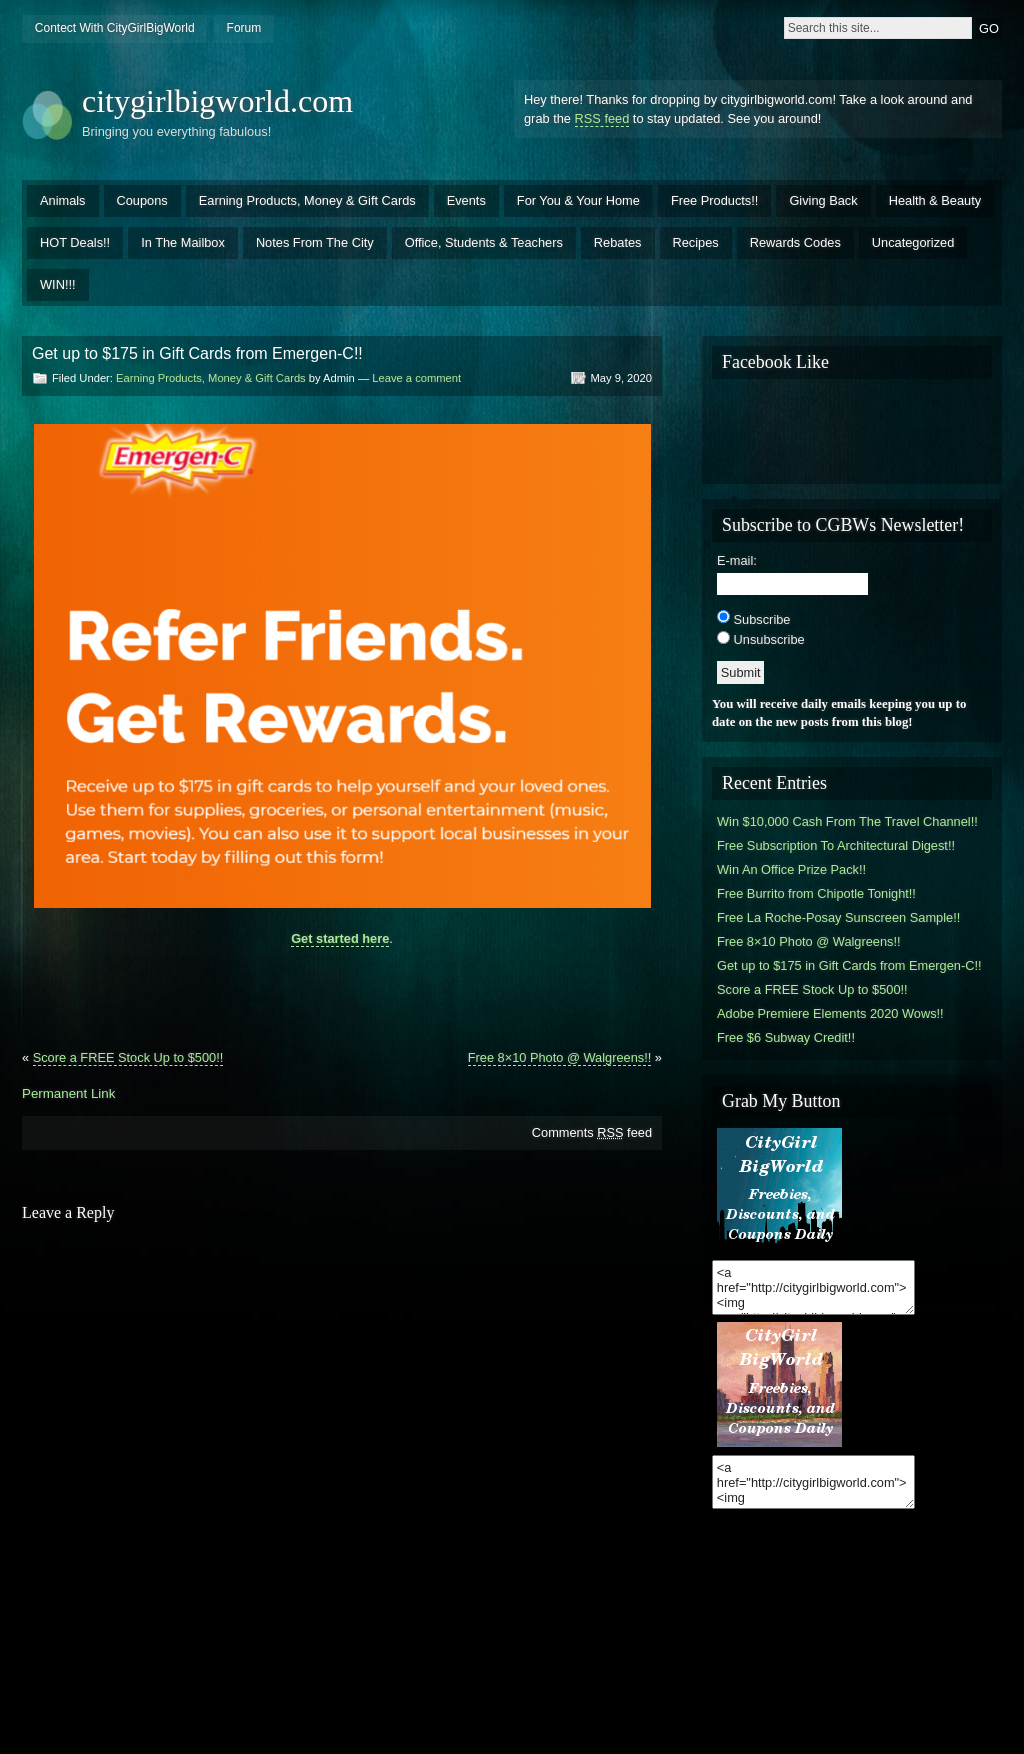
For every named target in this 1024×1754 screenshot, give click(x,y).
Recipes (696, 242)
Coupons (142, 200)
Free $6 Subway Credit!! (786, 1037)
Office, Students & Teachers (484, 242)
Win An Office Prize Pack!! (791, 869)
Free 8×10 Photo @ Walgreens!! (560, 1057)
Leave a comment (416, 378)
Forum (244, 28)
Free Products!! (714, 200)
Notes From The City (315, 242)
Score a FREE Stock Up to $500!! (128, 1057)
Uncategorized (913, 242)
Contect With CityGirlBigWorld (115, 28)
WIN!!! (58, 284)
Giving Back (823, 200)
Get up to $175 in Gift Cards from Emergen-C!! (849, 965)
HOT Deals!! (75, 242)
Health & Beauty (935, 200)
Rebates (618, 242)
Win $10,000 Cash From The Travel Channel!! (847, 821)
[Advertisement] (342, 990)
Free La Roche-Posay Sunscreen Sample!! (838, 917)
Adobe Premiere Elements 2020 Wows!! (830, 1013)
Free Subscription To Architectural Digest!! (836, 845)
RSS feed (602, 118)
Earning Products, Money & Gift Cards (307, 200)
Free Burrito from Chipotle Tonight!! (816, 893)
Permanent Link (68, 1093)
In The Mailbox (183, 242)
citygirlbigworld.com (217, 101)
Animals (63, 200)
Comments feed (592, 1132)
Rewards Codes (795, 242)
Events (466, 200)
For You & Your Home (578, 200)
